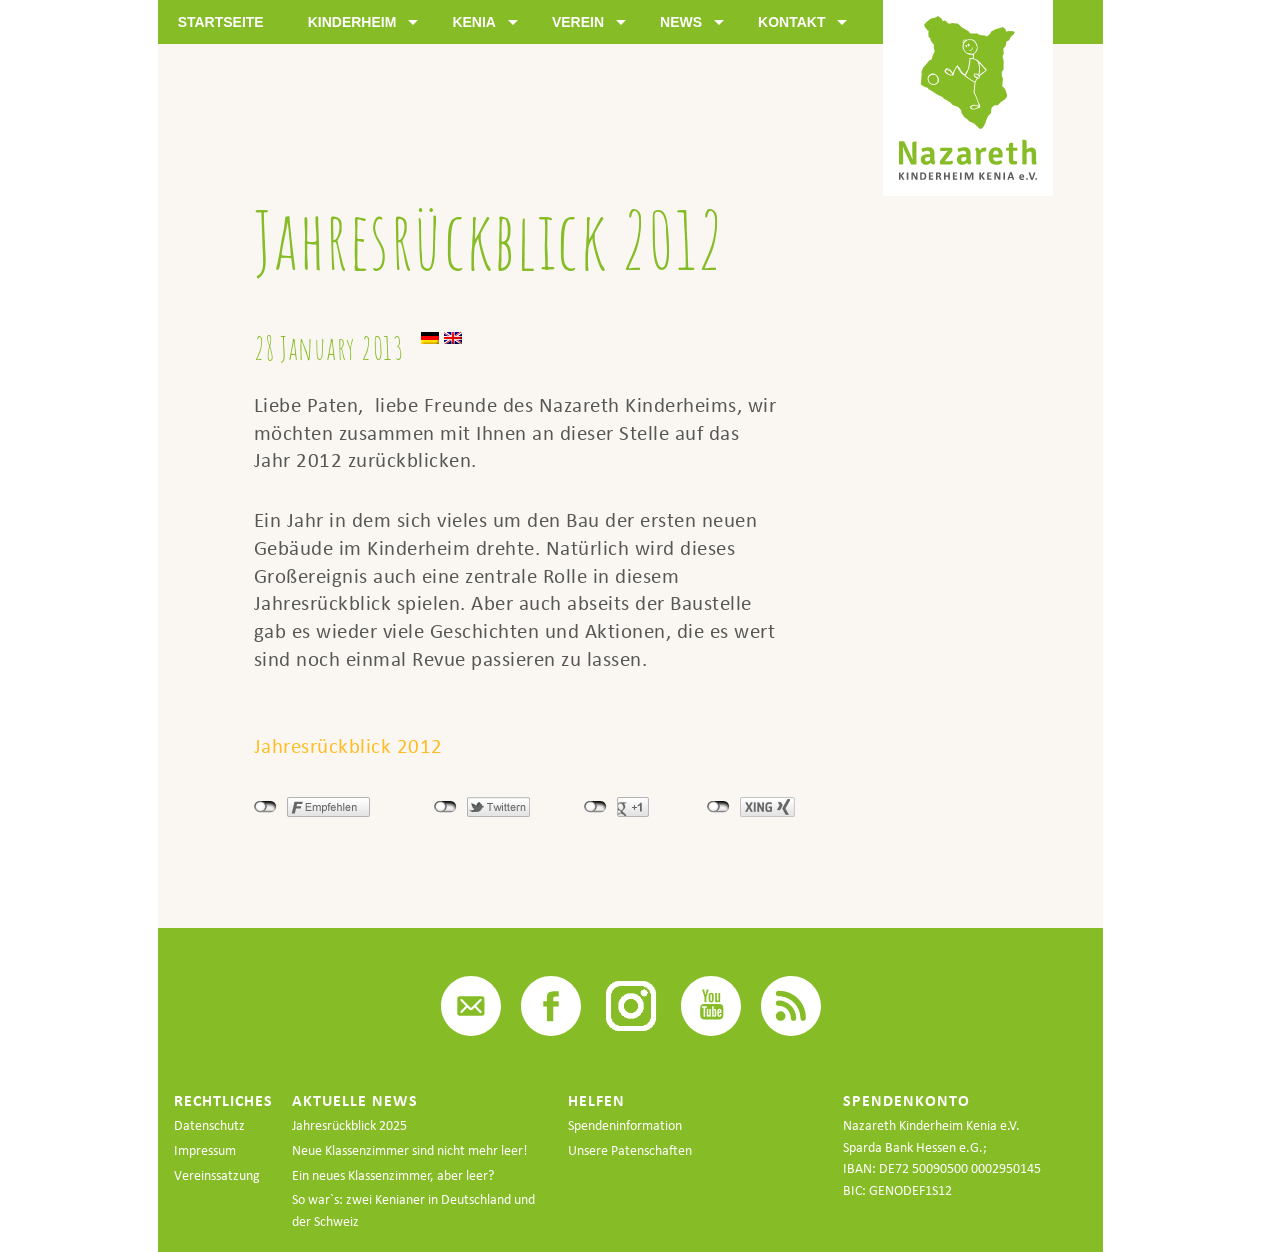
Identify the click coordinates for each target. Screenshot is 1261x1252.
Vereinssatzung (217, 1175)
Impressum (205, 1150)
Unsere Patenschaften (630, 1150)
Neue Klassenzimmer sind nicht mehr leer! (410, 1150)
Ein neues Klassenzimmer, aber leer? (393, 1175)
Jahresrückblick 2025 (349, 1125)
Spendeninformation (625, 1125)
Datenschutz (209, 1125)
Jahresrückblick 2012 (348, 746)
